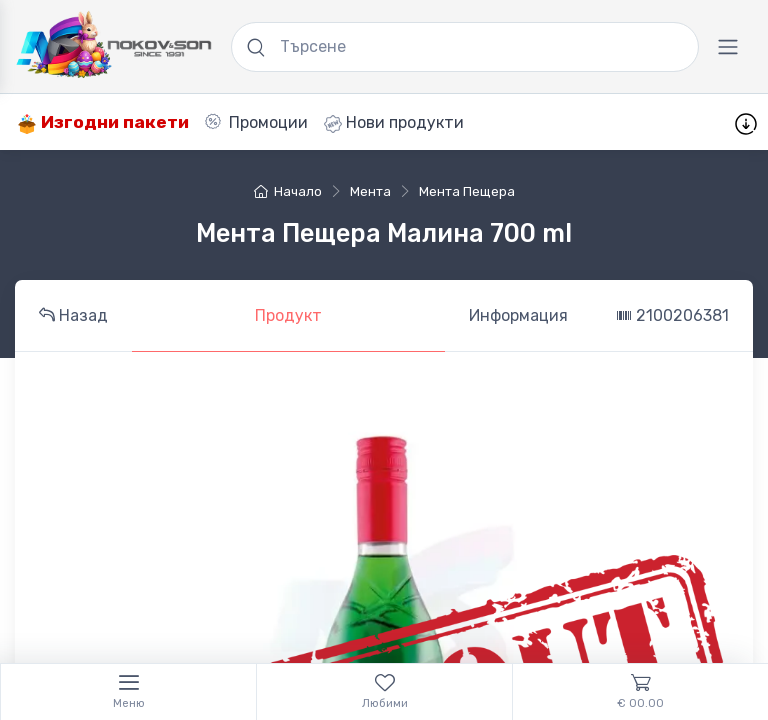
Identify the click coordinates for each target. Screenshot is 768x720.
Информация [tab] (518, 315)
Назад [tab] (73, 315)
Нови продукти (394, 123)
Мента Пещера (467, 191)
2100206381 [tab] (672, 315)
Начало (288, 191)
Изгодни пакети (103, 122)
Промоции (256, 122)
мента (370, 191)
